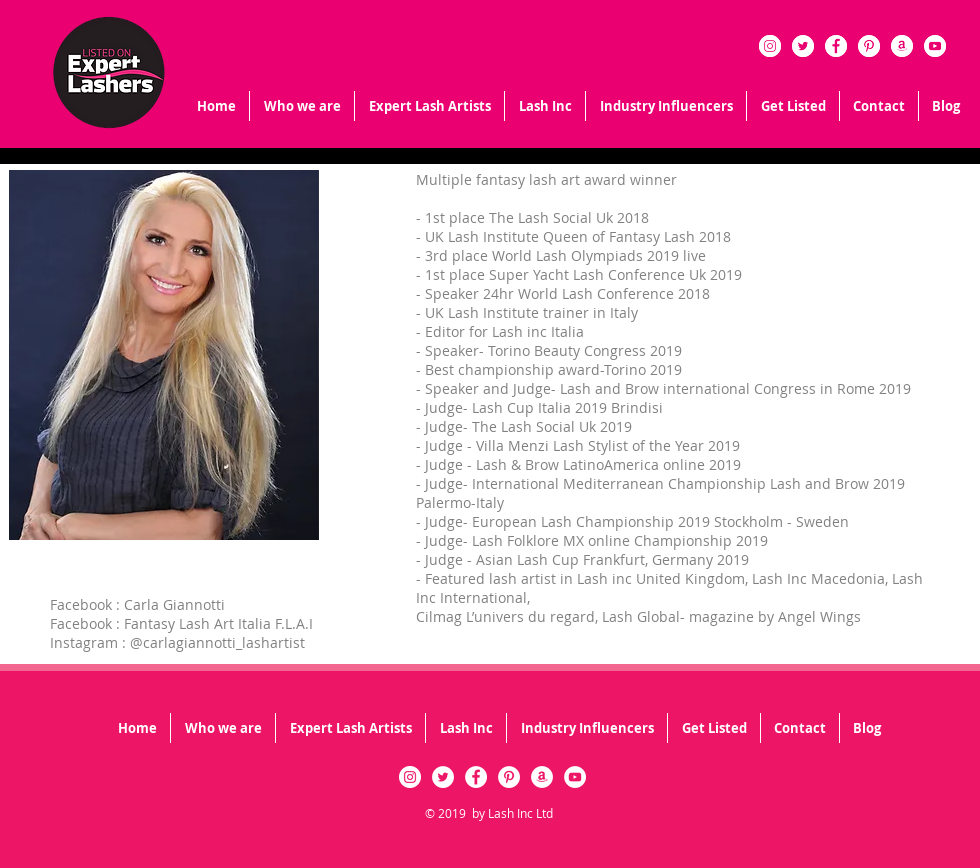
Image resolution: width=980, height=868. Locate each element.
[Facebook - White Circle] (836, 46)
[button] (545, 106)
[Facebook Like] (146, 798)
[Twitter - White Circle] (803, 46)
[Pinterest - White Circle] (869, 46)
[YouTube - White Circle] (935, 46)
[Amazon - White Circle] (902, 46)
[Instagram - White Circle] (770, 46)
